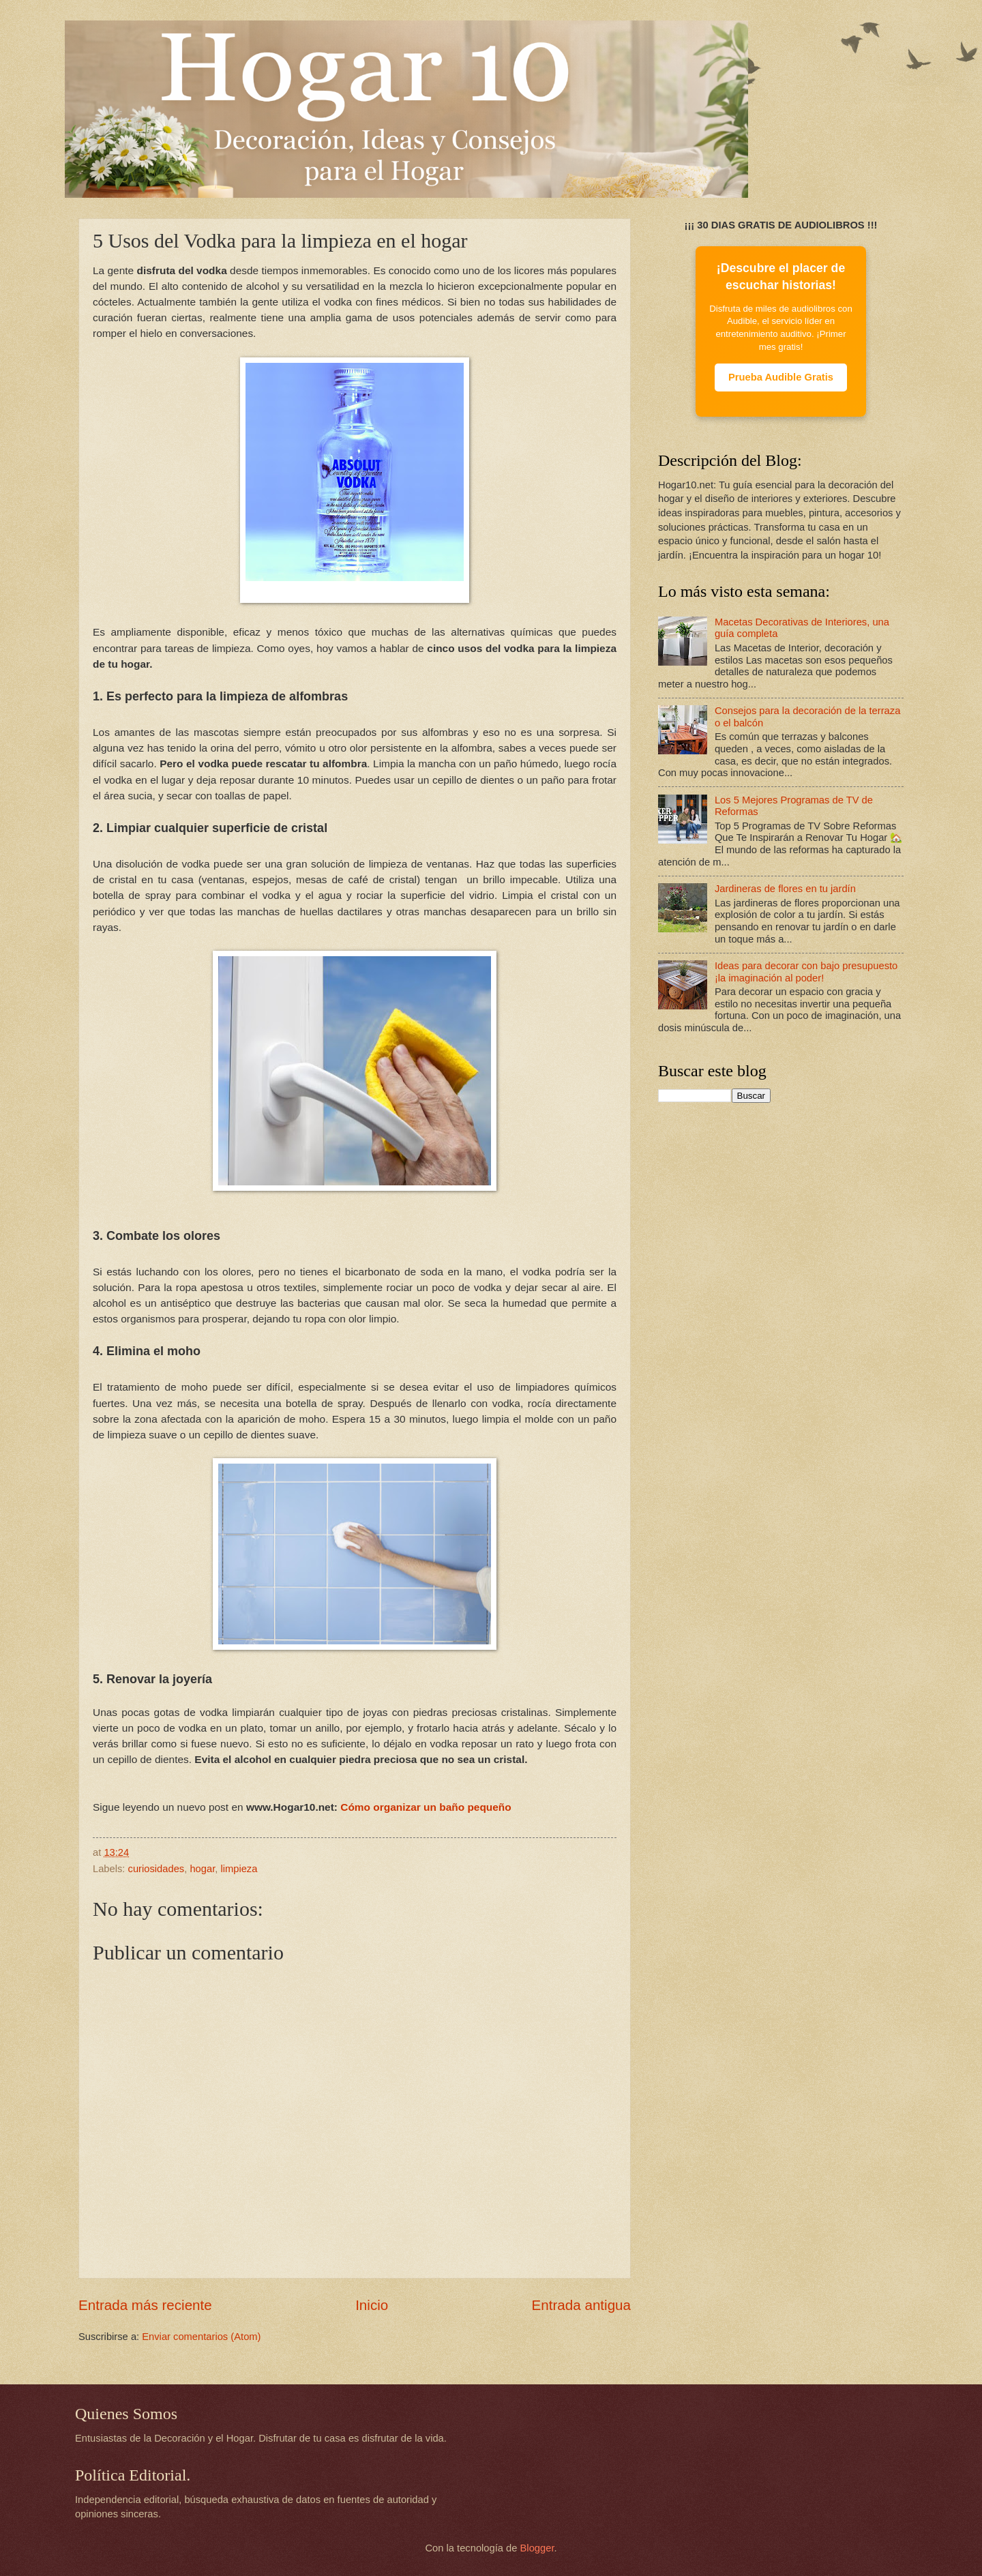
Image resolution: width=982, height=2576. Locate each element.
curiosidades (156, 1868)
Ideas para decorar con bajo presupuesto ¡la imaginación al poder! (806, 971)
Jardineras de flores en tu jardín (785, 888)
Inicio (371, 2305)
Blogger (537, 2548)
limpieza (238, 1868)
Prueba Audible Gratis (780, 377)
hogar (202, 1868)
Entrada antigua (581, 2305)
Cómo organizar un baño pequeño (425, 1807)
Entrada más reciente (145, 2305)
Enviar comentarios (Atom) (201, 2336)
